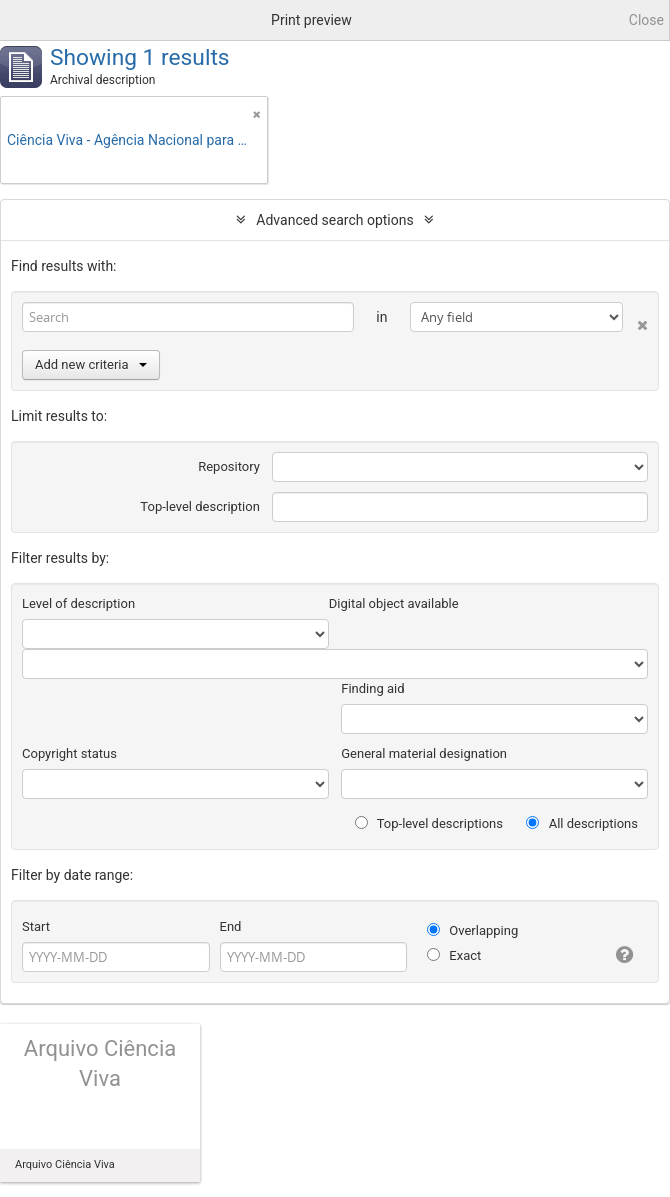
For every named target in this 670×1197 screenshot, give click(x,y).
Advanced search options (334, 220)
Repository (229, 466)
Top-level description (200, 506)
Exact (454, 955)
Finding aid (372, 688)
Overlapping (472, 930)
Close (646, 20)
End (231, 926)
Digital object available (394, 603)
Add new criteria (91, 364)
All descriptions (582, 823)
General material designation (424, 753)
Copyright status (69, 753)
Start (36, 926)
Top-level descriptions (429, 823)
